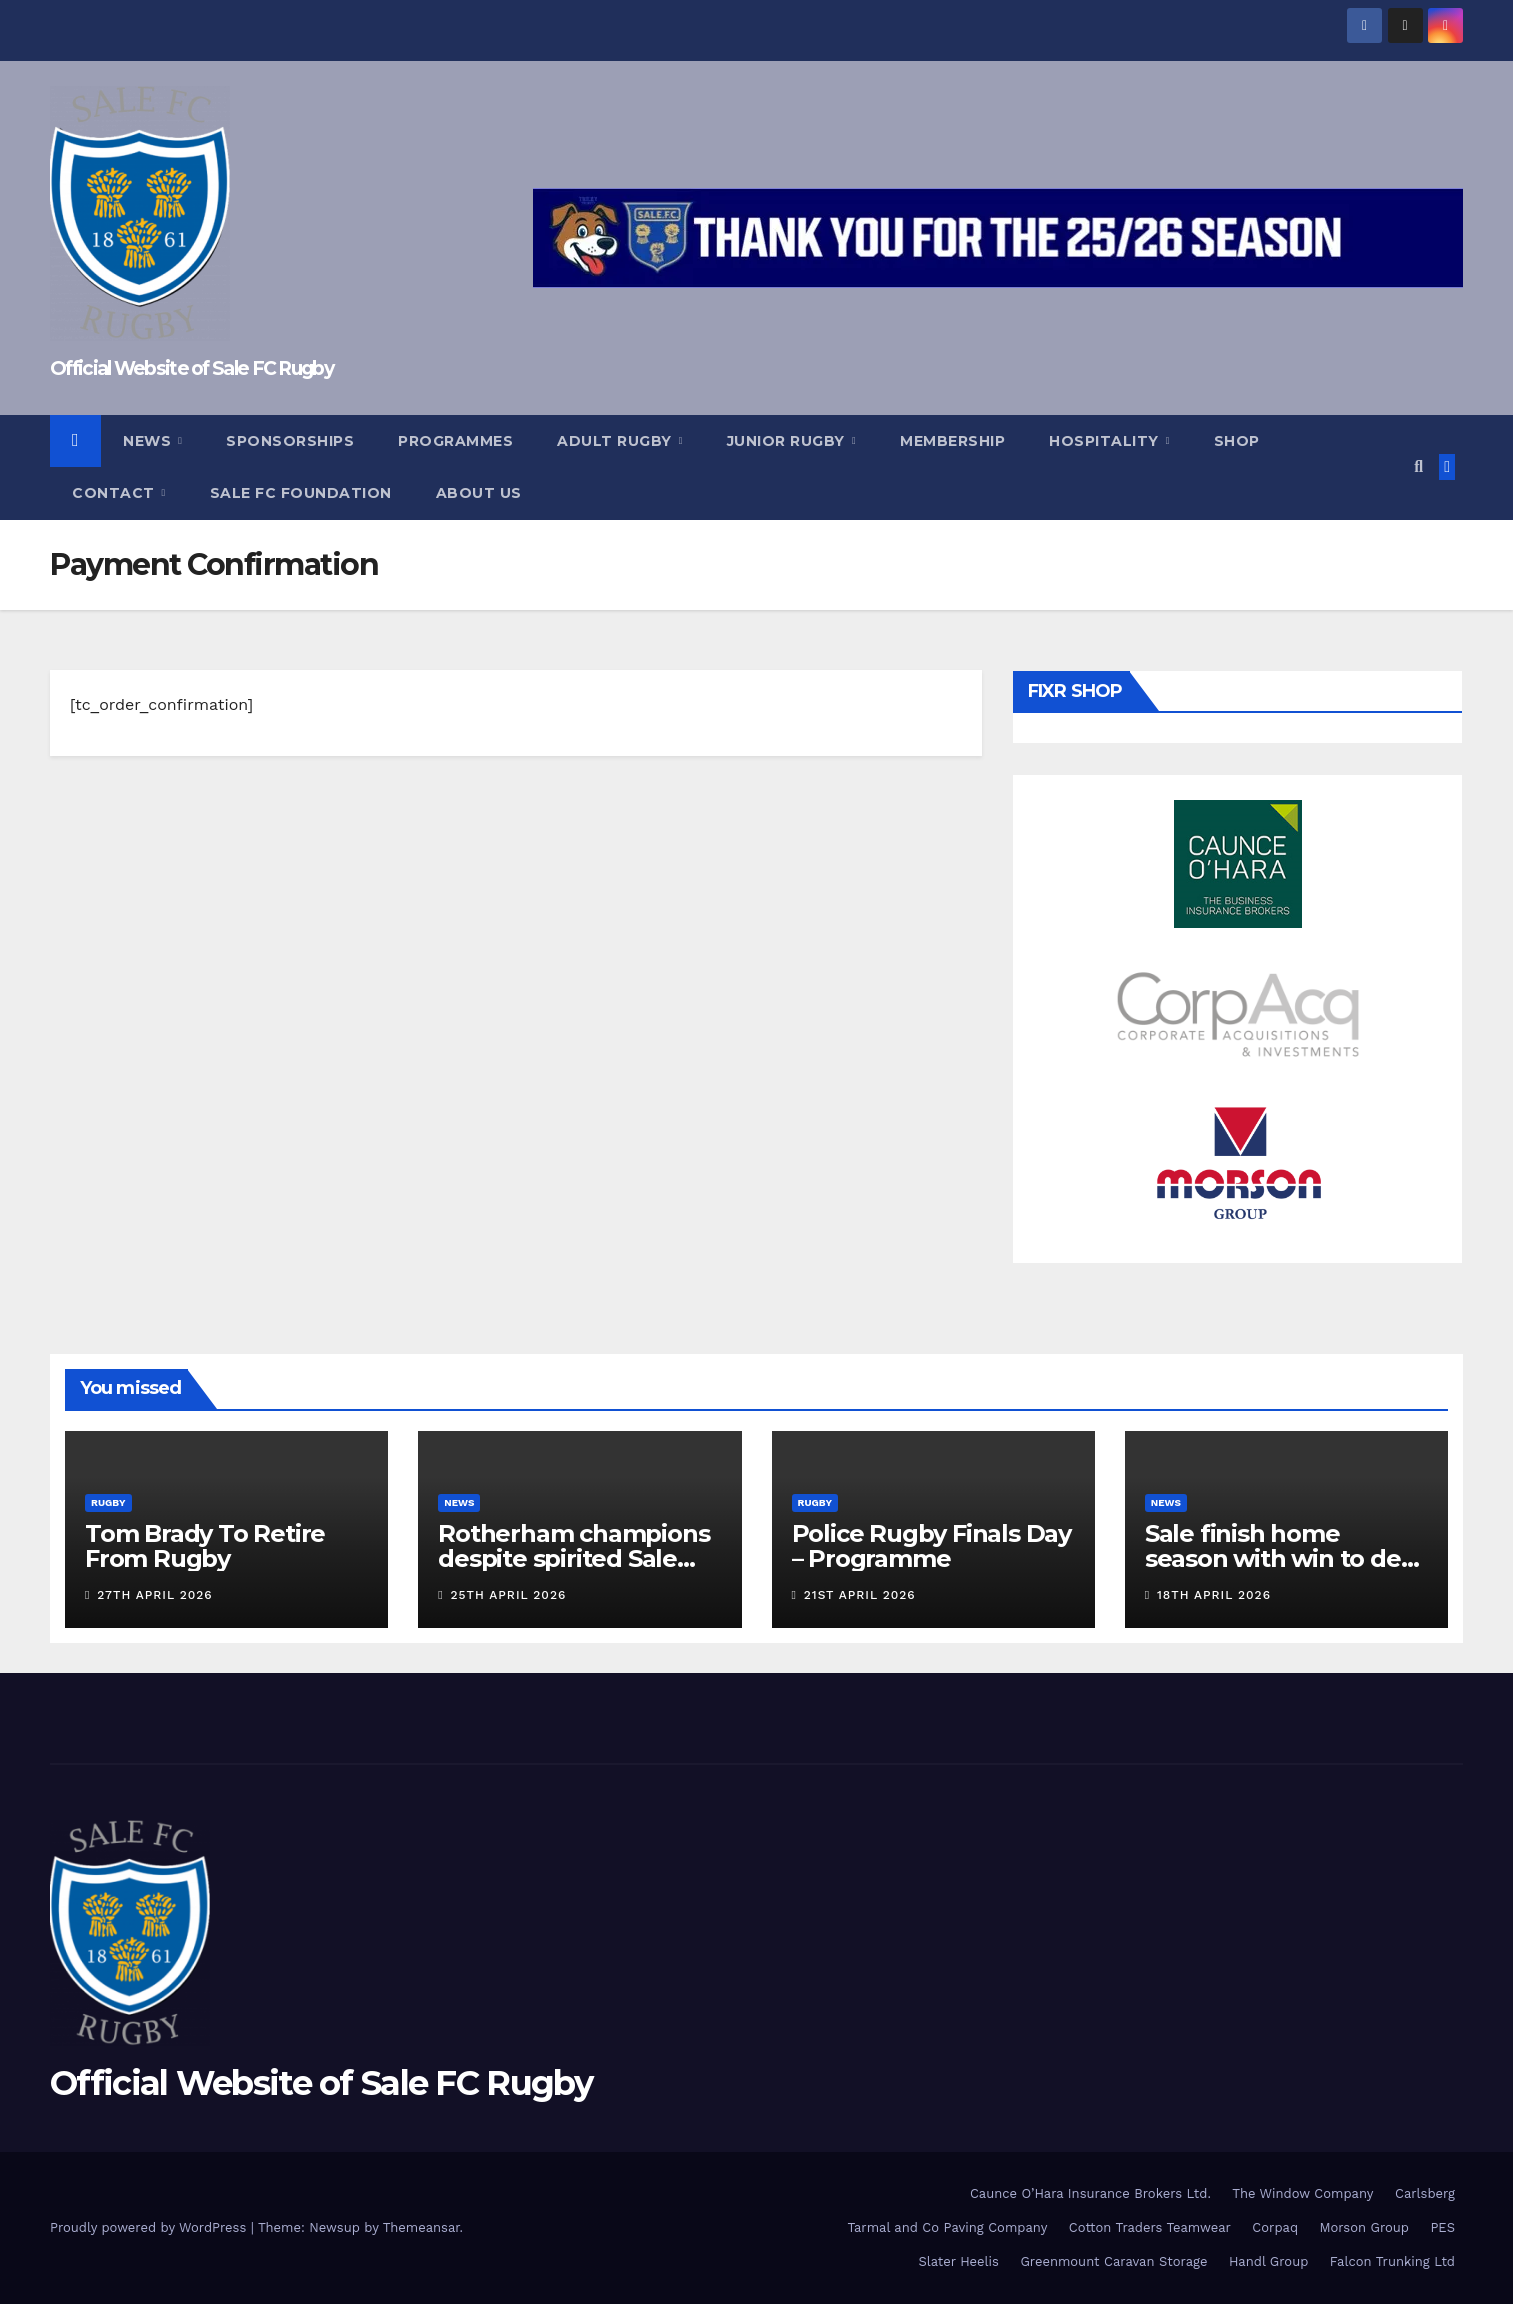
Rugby (108, 1502)
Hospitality (1106, 441)
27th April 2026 (154, 1595)
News (149, 441)
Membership (952, 441)
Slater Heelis (958, 2261)
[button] (1418, 466)
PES (1442, 2227)
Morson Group (1364, 2227)
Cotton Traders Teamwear (1150, 2227)
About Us (479, 493)
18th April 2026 (1214, 1595)
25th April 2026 (509, 1595)
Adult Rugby (616, 441)
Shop (1237, 441)
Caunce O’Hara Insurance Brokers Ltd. (1090, 2193)
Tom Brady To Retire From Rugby (205, 1546)
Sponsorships (290, 441)
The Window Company (1302, 2193)
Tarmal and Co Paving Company (947, 2227)
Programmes (455, 441)
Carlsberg (1425, 2193)
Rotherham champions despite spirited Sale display (573, 1558)
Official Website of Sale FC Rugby (191, 368)
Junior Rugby (788, 441)
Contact (115, 493)
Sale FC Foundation (301, 493)
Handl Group (1268, 2261)
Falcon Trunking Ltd (1392, 2261)
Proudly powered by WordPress (150, 2227)
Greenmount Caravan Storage (1113, 2261)
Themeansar (421, 2227)
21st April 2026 (860, 1595)
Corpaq (1275, 2227)
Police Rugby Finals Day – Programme (931, 1546)
